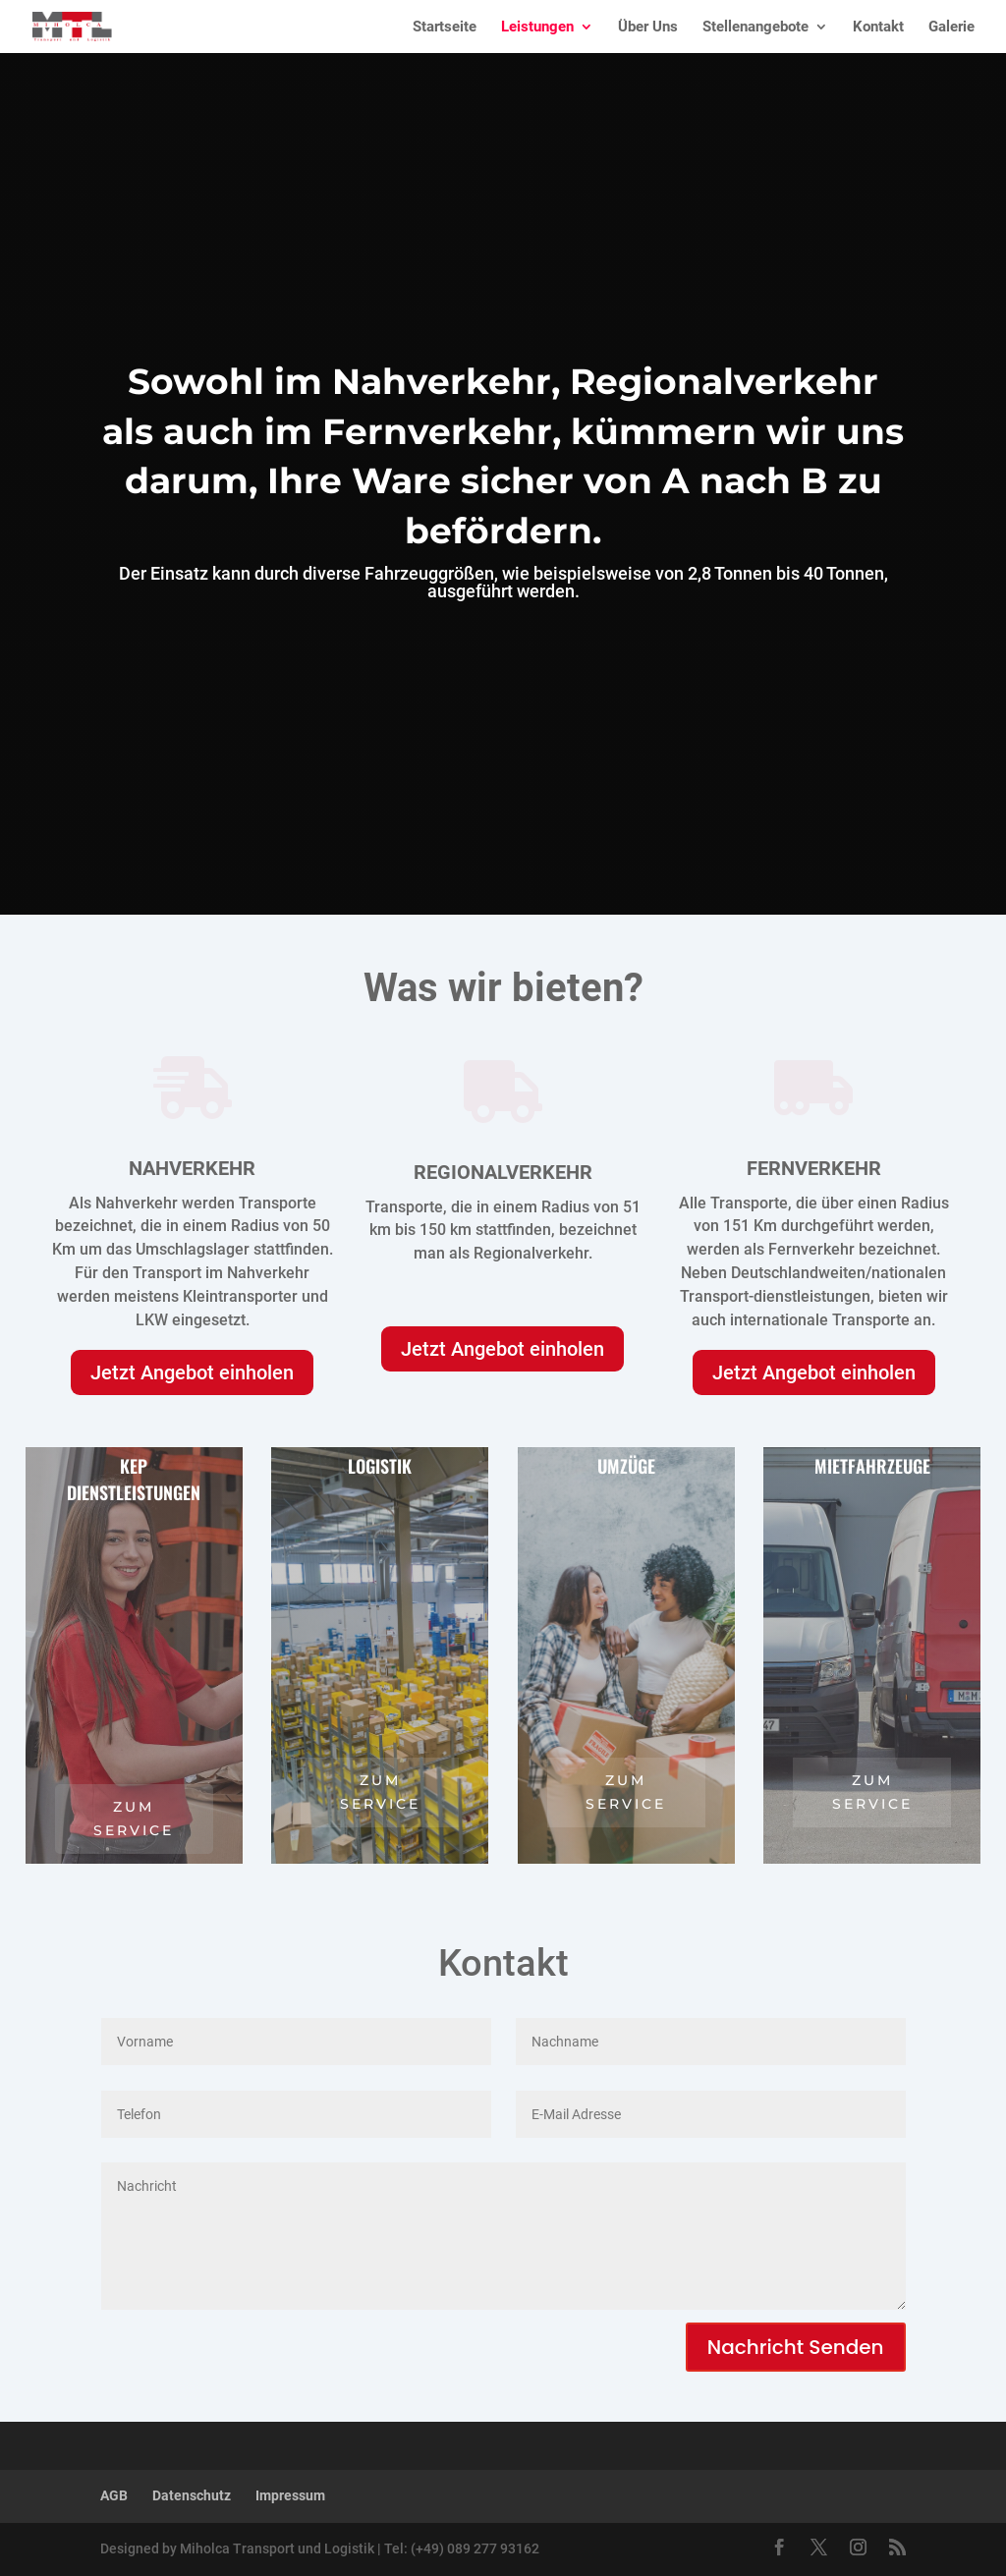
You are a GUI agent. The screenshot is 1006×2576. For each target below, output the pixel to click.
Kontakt (878, 27)
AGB (114, 2495)
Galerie (951, 27)
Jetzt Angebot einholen (192, 1372)
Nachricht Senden (795, 2347)
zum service (133, 1818)
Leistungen (537, 27)
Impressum (290, 2495)
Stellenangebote (755, 27)
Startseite (444, 27)
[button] (43, 2533)
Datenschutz (191, 2495)
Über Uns (648, 27)
